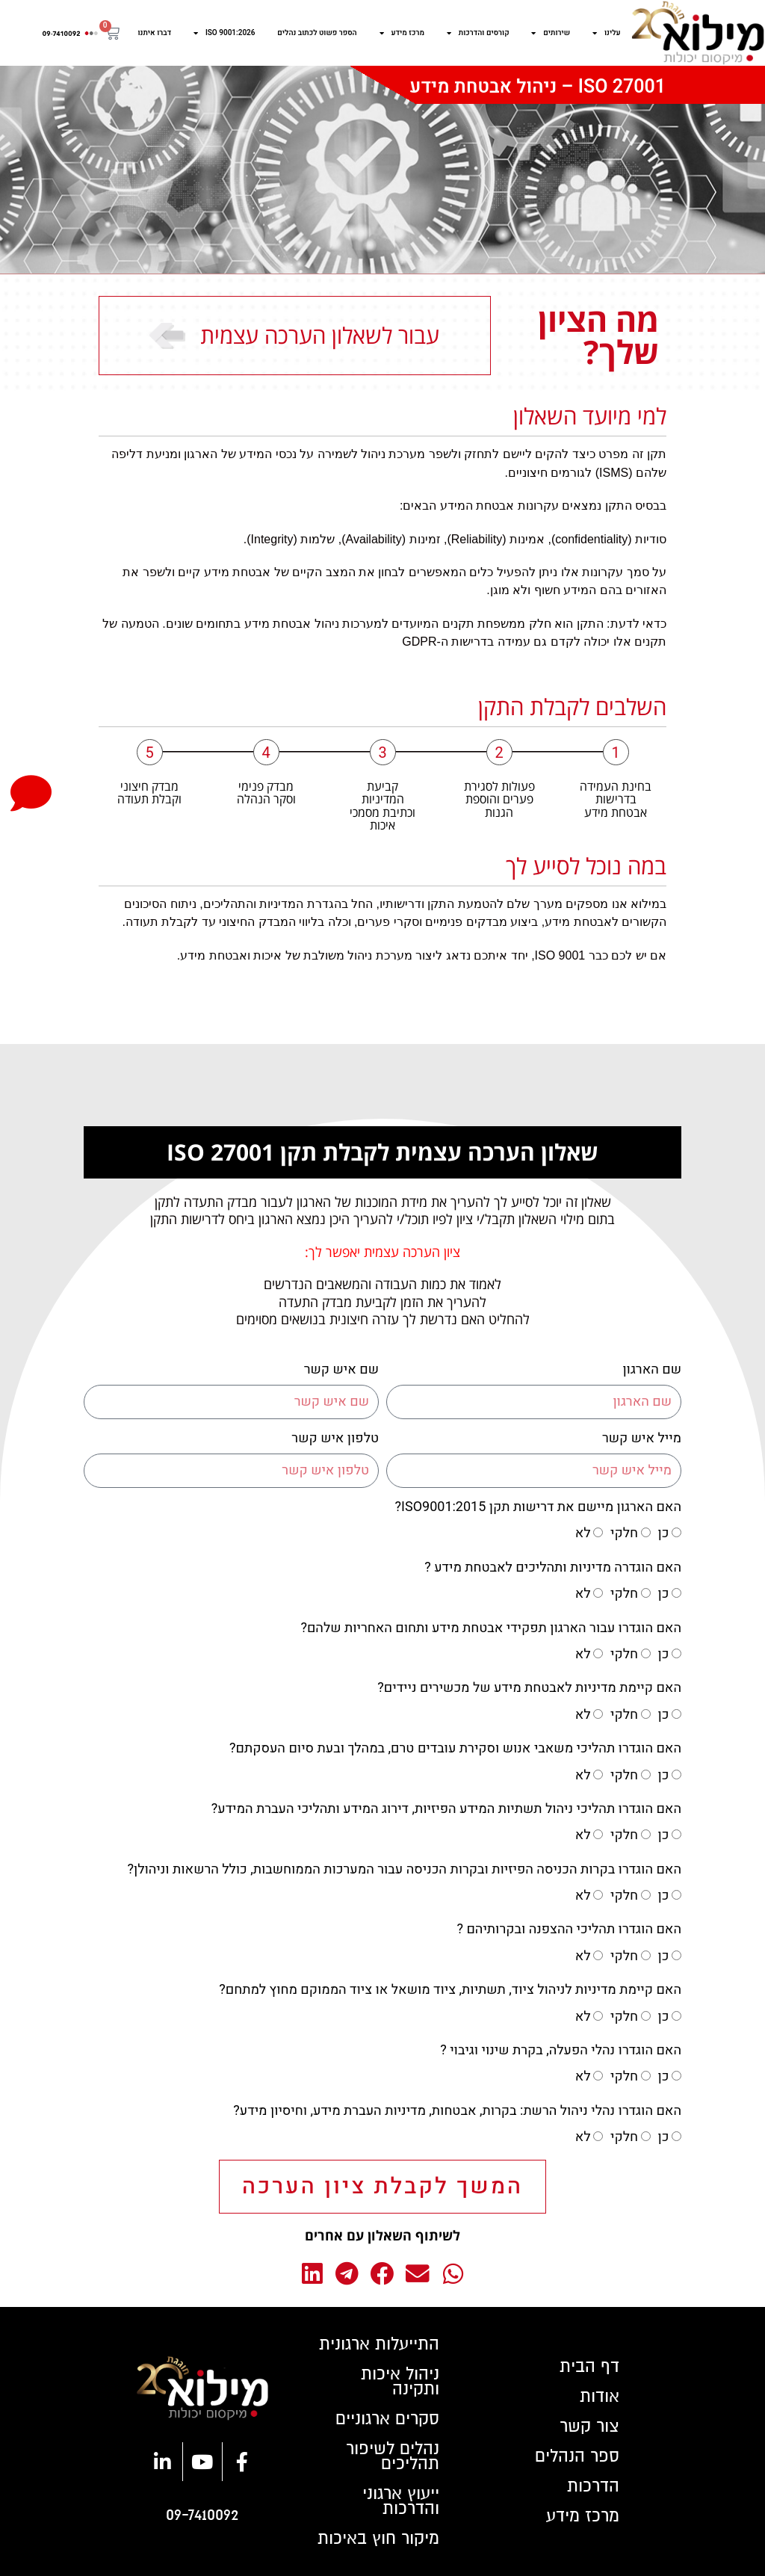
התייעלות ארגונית (379, 2344)
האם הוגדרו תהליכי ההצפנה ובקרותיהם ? (568, 1929)
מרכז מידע (402, 33)
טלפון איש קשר (335, 1438)
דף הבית (589, 2367)
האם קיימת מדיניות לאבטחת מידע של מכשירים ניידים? (529, 1688)
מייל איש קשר (641, 1438)
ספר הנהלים (577, 2456)
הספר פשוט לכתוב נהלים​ (316, 33)
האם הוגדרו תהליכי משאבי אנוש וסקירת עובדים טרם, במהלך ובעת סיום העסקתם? (455, 1748)
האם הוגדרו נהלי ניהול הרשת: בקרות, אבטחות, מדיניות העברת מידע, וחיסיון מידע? (457, 2111)
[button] (453, 2274)
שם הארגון (651, 1369)
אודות (599, 2397)
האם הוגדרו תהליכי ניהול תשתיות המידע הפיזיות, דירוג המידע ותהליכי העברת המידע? (446, 1809)
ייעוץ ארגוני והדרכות (400, 2501)
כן (663, 1533)
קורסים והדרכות (478, 33)
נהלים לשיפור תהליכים (392, 2456)
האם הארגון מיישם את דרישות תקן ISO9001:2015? (538, 1507)
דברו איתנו (155, 33)
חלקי (624, 1533)
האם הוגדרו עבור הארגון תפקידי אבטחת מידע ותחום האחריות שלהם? (490, 1628)
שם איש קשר (341, 1369)
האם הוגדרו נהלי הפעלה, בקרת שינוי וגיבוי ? (560, 2050)
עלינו (606, 33)
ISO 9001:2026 (224, 33)
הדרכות (593, 2486)
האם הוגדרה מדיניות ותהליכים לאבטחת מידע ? (552, 1567)
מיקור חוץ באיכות (378, 2539)
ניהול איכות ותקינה (400, 2381)
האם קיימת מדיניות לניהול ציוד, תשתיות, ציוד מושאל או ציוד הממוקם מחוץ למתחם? (450, 1990)
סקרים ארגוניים (387, 2419)
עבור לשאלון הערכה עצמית (319, 335)
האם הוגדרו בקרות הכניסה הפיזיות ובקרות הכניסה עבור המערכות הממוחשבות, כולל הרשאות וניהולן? (404, 1869)
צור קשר (589, 2427)
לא (583, 1533)
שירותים (550, 33)
